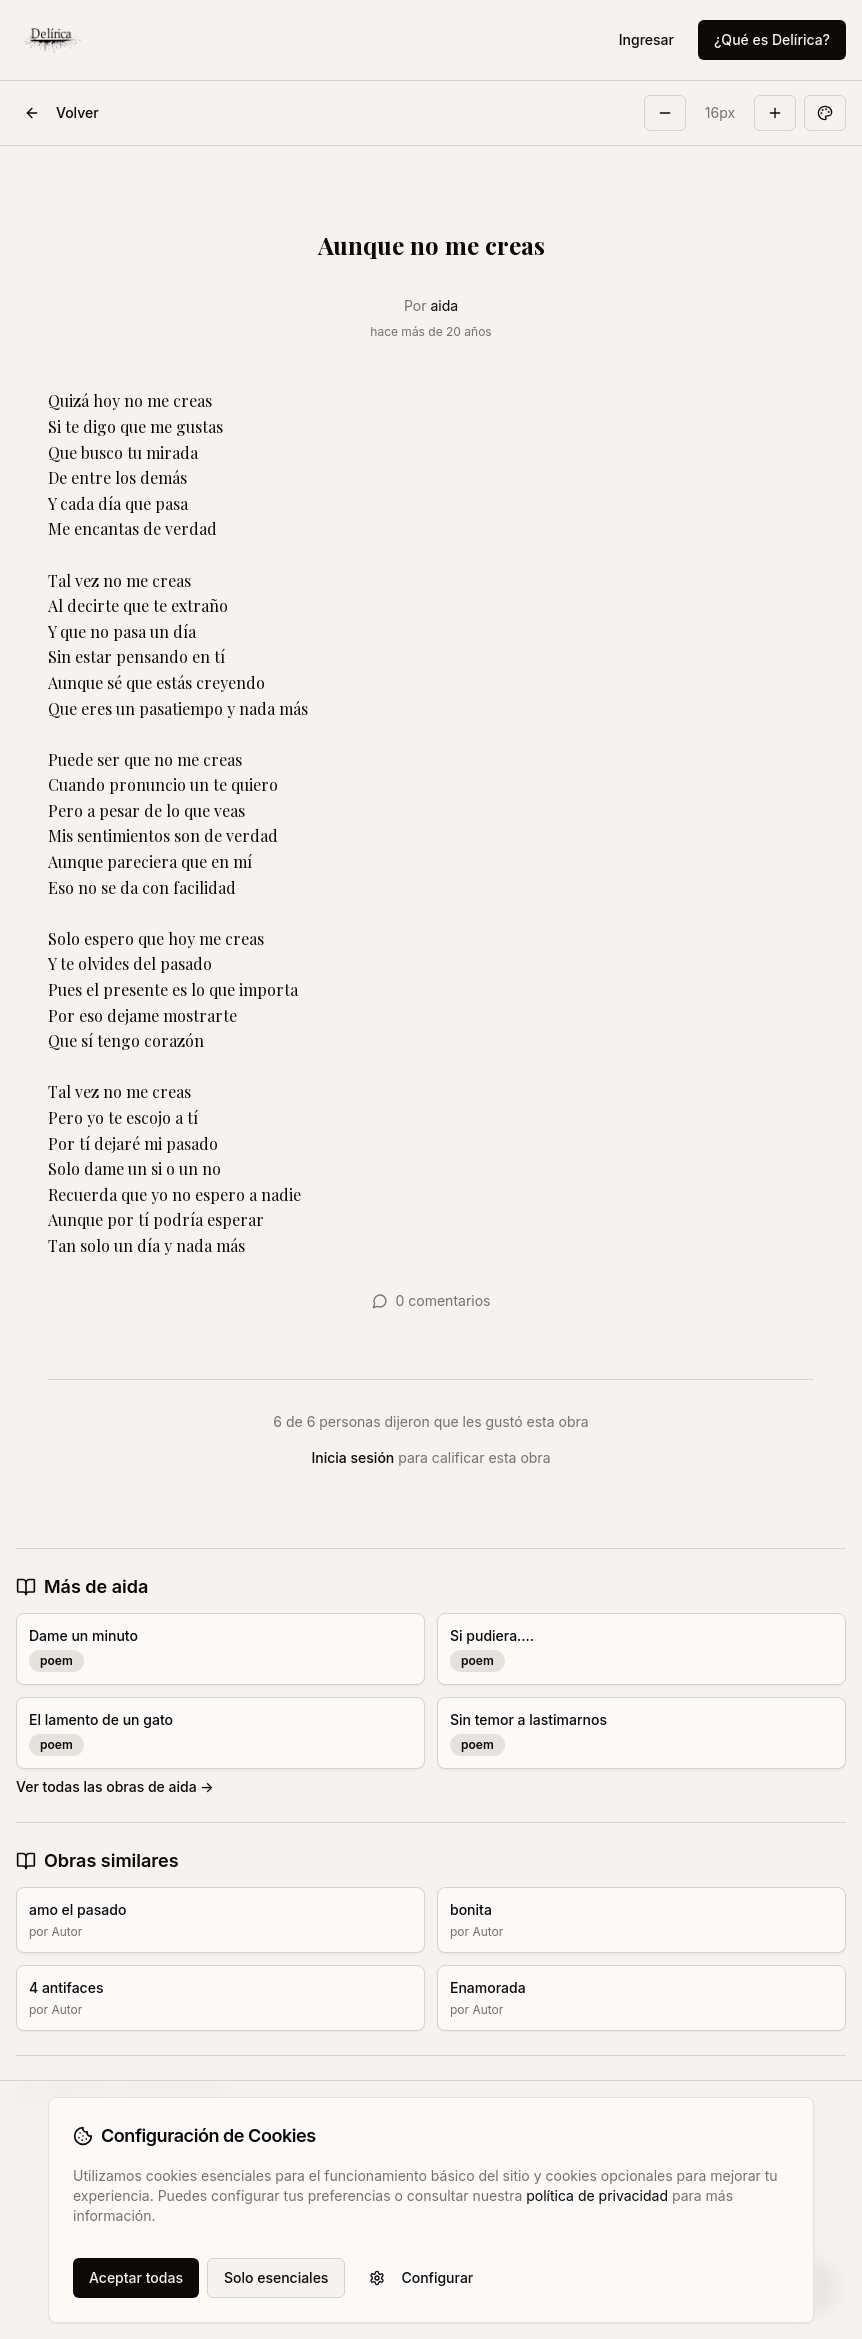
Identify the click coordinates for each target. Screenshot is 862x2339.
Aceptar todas (136, 2277)
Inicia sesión (353, 1457)
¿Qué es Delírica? (772, 39)
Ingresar (646, 39)
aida (444, 305)
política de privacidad (597, 2195)
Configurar (421, 2277)
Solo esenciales (276, 2277)
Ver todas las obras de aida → (115, 1786)
